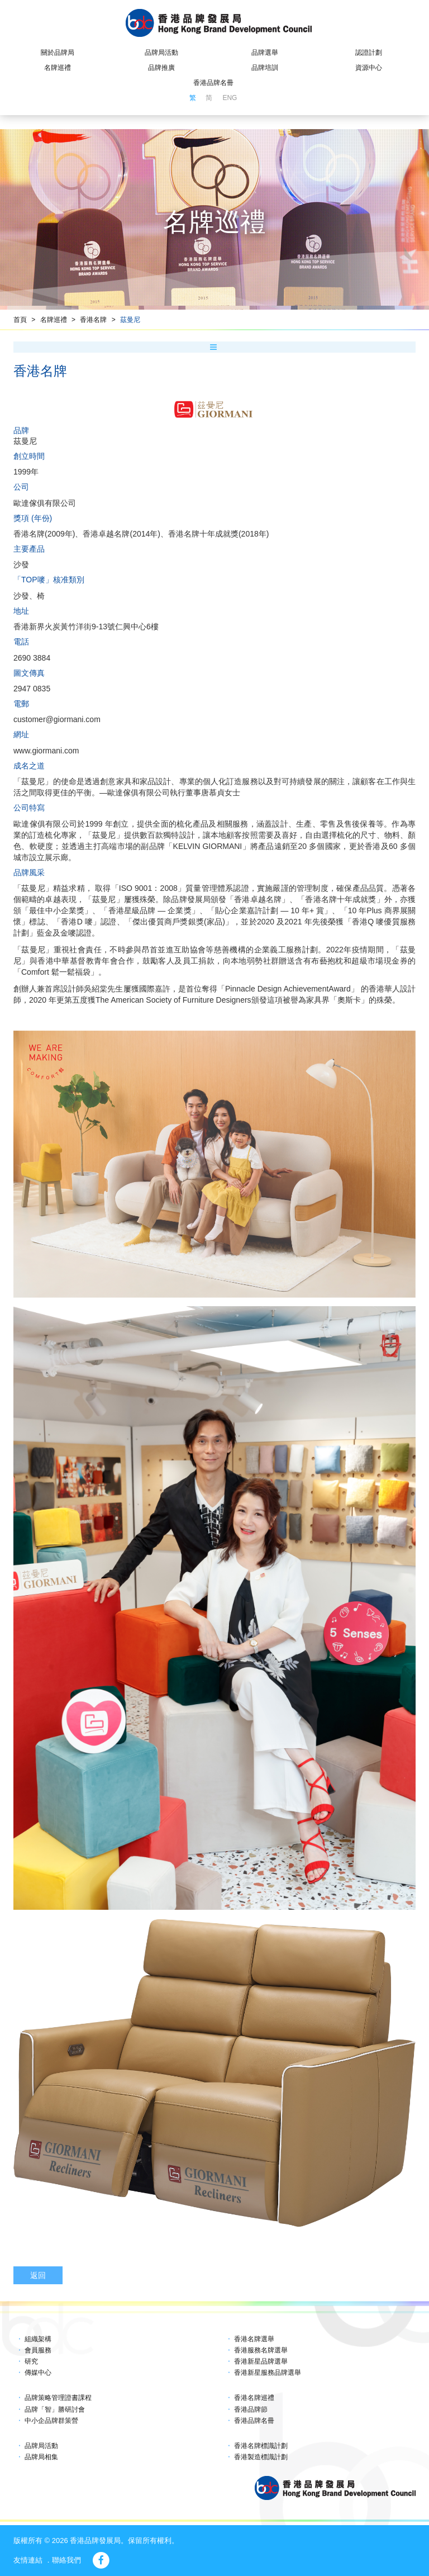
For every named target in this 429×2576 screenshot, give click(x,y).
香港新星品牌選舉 (261, 2361)
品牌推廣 (161, 68)
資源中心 (368, 68)
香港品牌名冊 (213, 83)
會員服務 (38, 2350)
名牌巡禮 (57, 68)
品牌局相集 (41, 2457)
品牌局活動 (161, 52)
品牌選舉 (264, 52)
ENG (229, 98)
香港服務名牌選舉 (261, 2350)
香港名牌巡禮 (254, 2398)
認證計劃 (368, 52)
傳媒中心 (38, 2372)
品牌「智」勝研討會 (55, 2409)
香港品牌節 (251, 2409)
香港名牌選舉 (254, 2339)
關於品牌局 (57, 52)
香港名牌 (93, 320)
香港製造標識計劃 (261, 2457)
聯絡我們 (66, 2560)
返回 (38, 2275)
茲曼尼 (130, 320)
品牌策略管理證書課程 (58, 2398)
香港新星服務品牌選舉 (267, 2372)
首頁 (20, 320)
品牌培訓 (264, 68)
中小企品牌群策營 (51, 2421)
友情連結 (27, 2560)
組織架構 (38, 2339)
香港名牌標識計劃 (261, 2446)
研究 (31, 2361)
